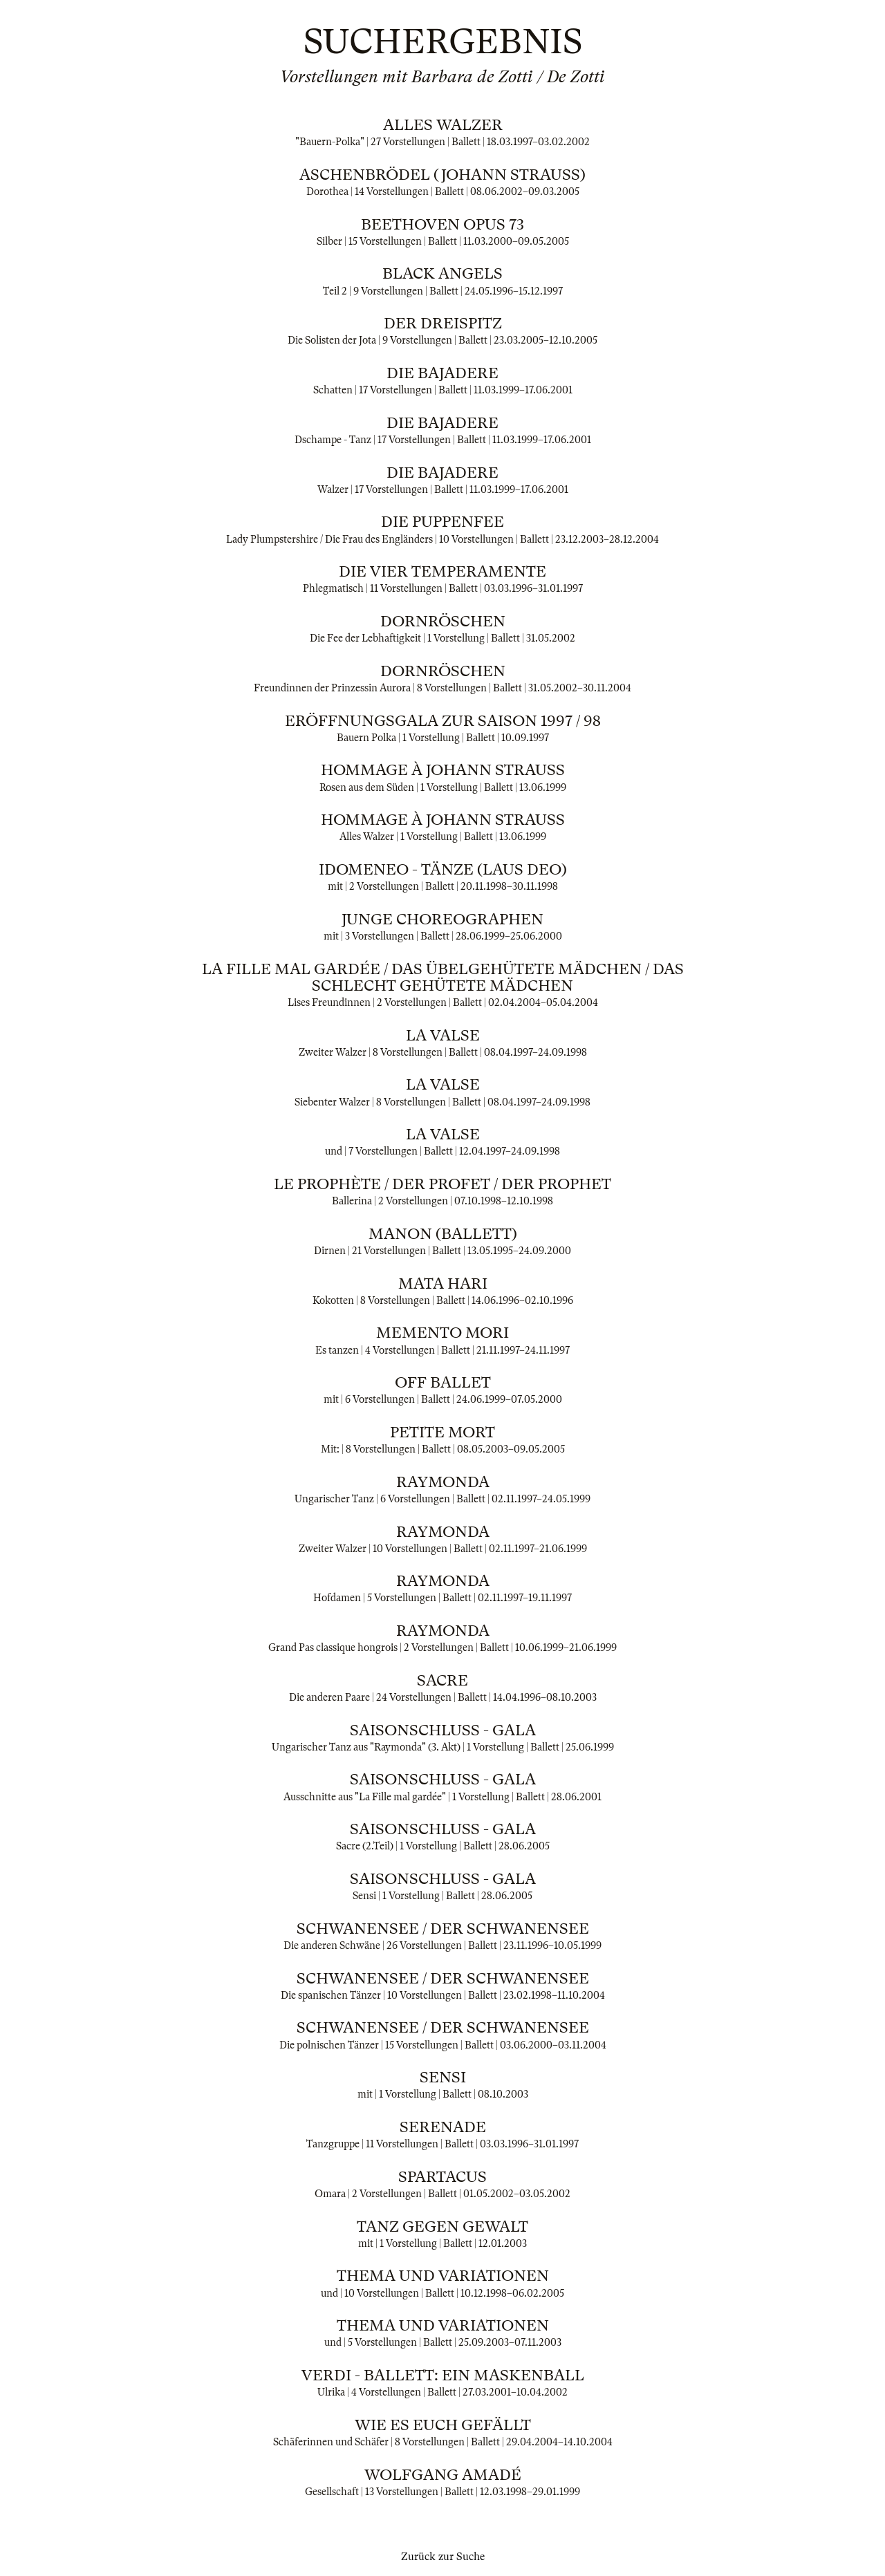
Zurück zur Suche (443, 2556)
